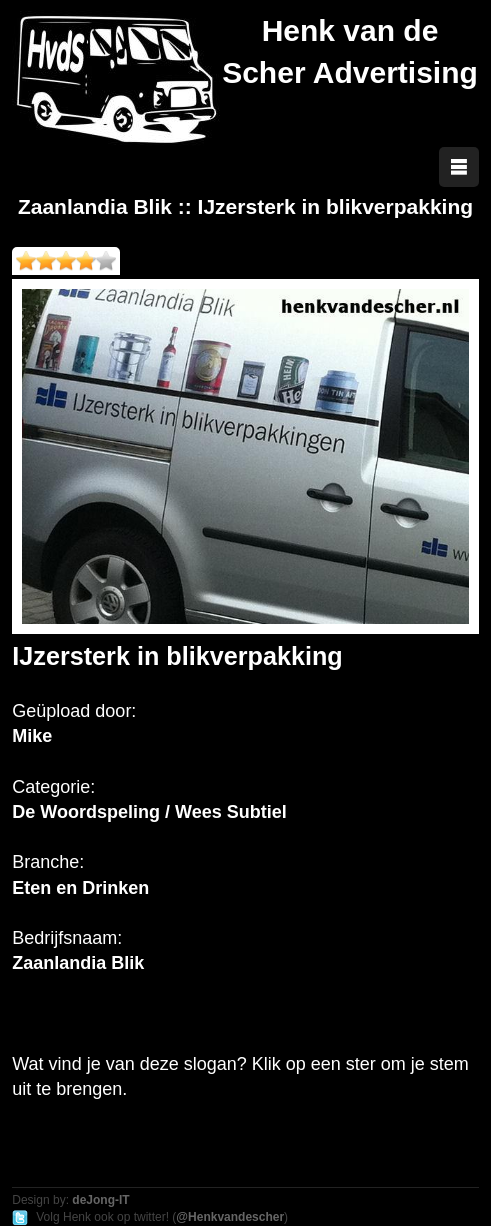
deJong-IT (100, 1200)
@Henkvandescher (230, 1217)
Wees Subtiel (231, 812)
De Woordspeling (86, 812)
